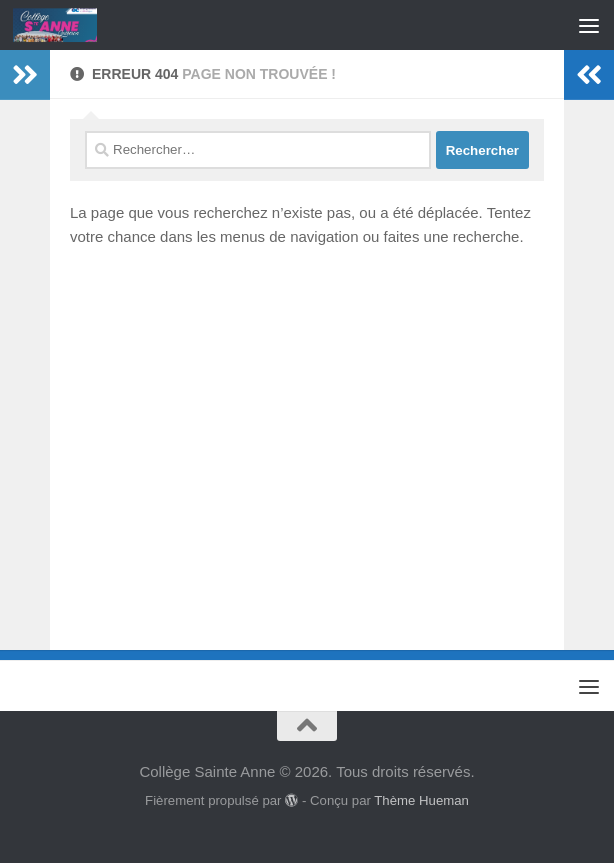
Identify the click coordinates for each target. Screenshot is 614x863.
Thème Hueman (421, 800)
